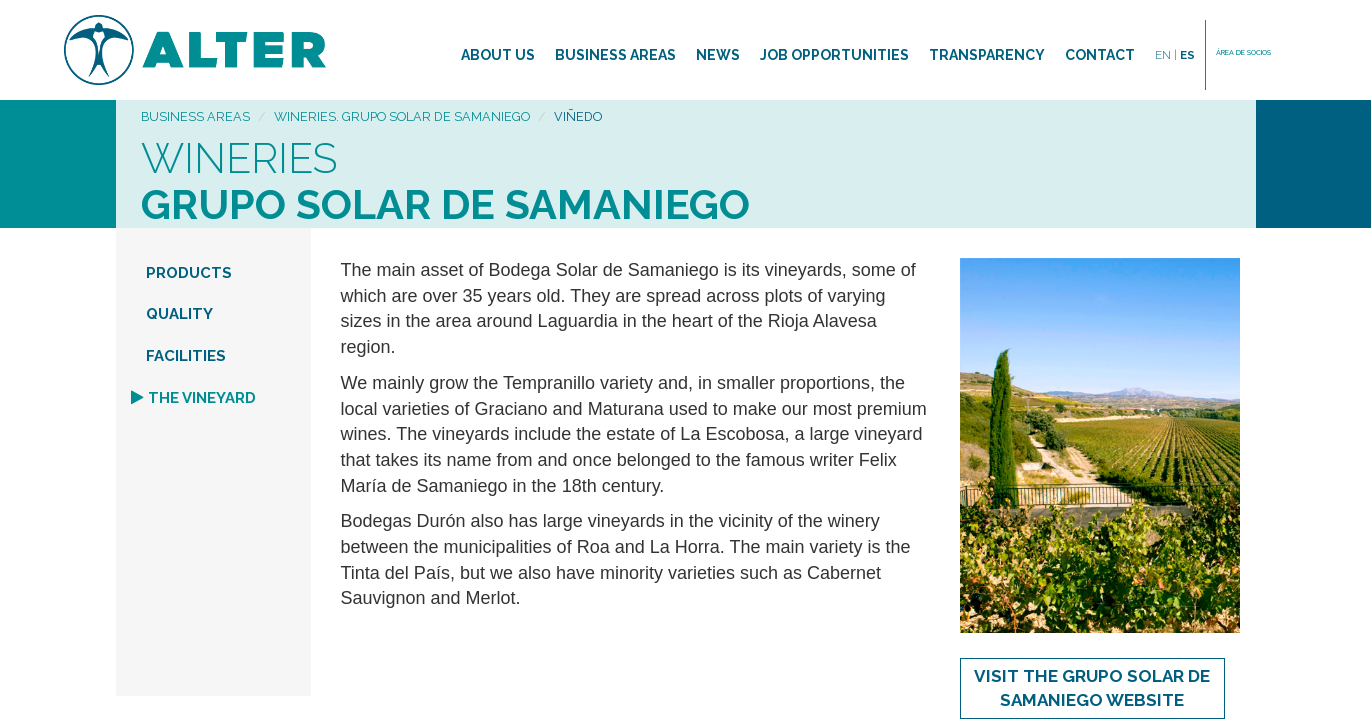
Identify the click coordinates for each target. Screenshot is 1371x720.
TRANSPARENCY (987, 55)
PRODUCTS (189, 273)
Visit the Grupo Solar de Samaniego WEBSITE (1092, 688)
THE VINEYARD (202, 398)
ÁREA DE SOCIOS (1243, 52)
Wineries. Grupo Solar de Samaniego (402, 116)
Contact (1100, 55)
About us (498, 55)
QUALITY (179, 314)
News (718, 55)
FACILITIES (186, 356)
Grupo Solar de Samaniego (445, 204)
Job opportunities (834, 55)
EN (1166, 55)
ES (1187, 55)
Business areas (615, 55)
